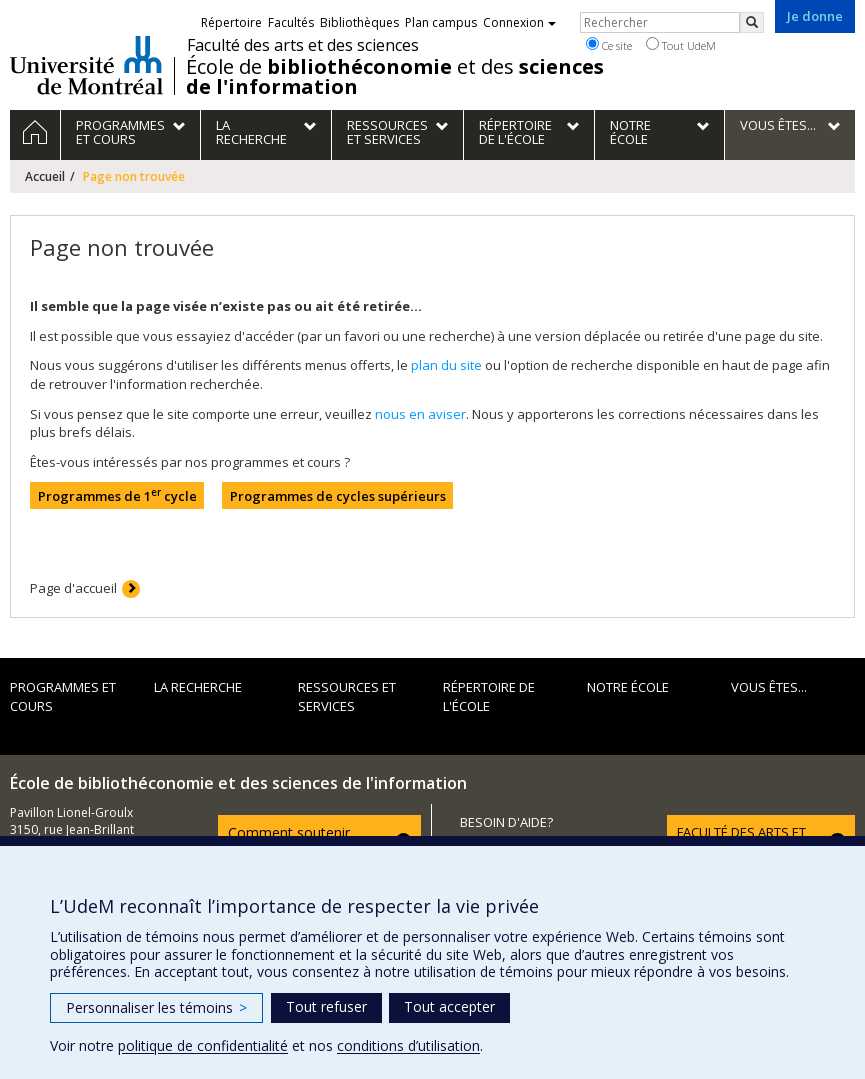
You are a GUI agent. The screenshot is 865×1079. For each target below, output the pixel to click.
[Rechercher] (752, 22)
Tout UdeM (681, 45)
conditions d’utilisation (408, 1045)
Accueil (45, 176)
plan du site (446, 365)
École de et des (395, 77)
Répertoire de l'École (489, 696)
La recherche (198, 687)
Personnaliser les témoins (156, 1007)
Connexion (519, 22)
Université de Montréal (86, 65)
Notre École (628, 687)
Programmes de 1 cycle (117, 495)
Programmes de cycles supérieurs (338, 496)
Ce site (609, 45)
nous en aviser (420, 414)
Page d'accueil (73, 588)
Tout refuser (326, 1006)
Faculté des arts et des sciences (303, 45)
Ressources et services (347, 696)
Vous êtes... (769, 687)
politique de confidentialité (203, 1045)
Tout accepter (449, 1006)
